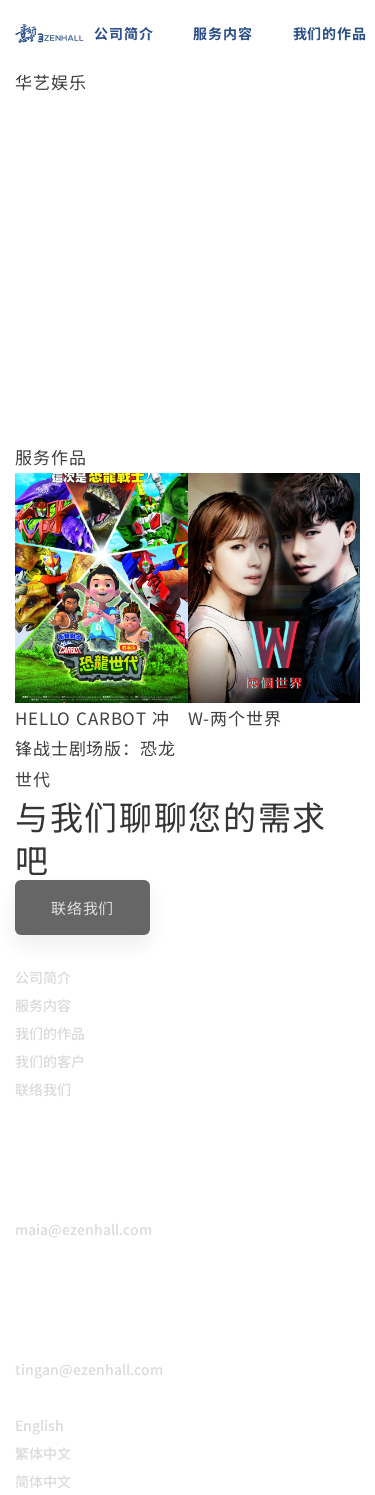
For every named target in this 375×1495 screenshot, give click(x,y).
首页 (30, 116)
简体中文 (43, 1481)
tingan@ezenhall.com (89, 1369)
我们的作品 (50, 1033)
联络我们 (43, 1089)
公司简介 (43, 977)
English (39, 1425)
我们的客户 (50, 1061)
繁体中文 (43, 1453)
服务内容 (43, 1005)
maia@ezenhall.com (83, 1229)
